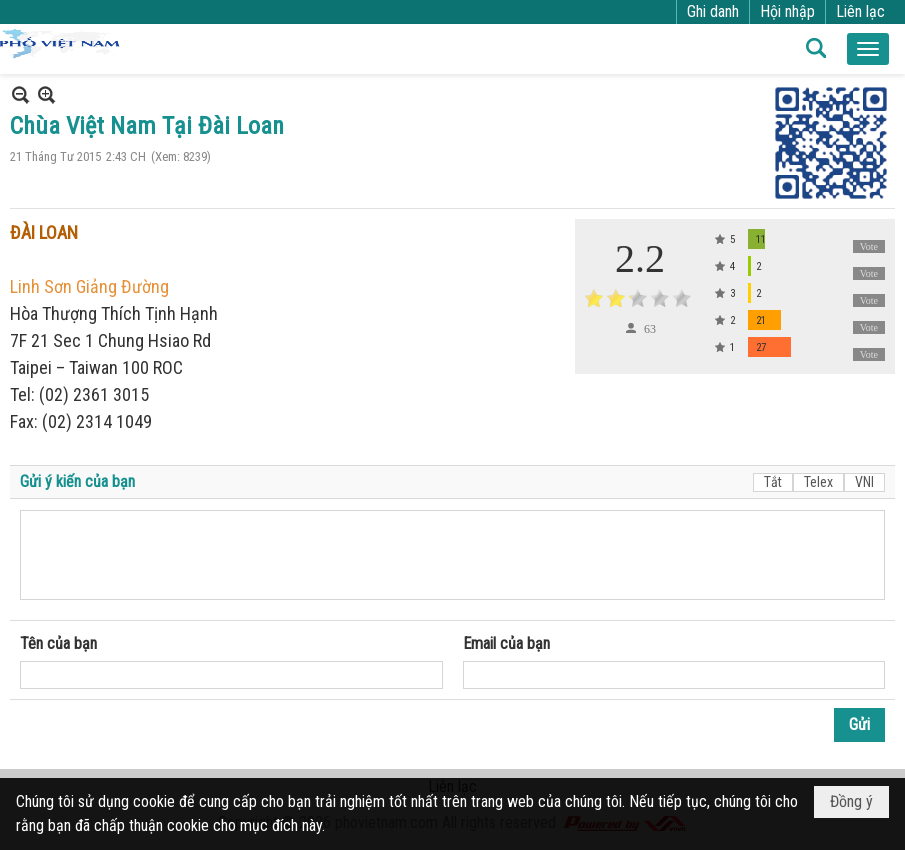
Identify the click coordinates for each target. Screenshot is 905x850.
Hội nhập (787, 11)
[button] (868, 49)
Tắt (773, 482)
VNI (864, 482)
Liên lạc (860, 11)
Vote (869, 246)
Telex (818, 482)
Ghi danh (713, 11)
